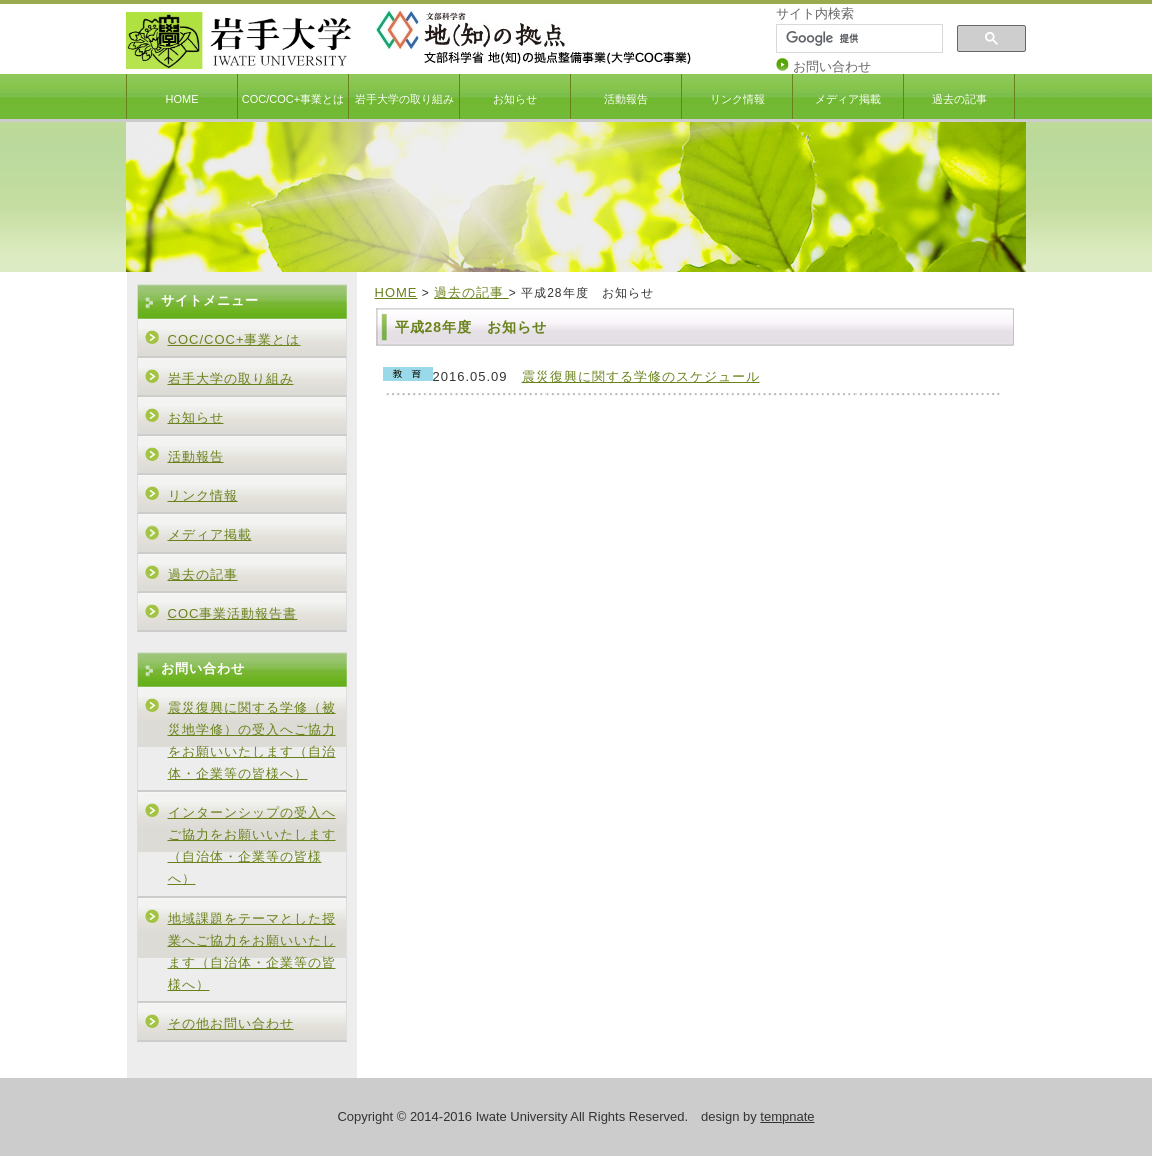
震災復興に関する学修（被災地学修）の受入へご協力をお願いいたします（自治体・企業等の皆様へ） (252, 740)
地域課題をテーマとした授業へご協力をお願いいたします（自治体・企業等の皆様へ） (252, 951)
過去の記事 (959, 99)
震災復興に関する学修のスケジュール (641, 376)
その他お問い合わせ (231, 1023)
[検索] (857, 39)
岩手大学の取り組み (404, 99)
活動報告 (626, 99)
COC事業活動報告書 (233, 613)
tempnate (787, 1116)
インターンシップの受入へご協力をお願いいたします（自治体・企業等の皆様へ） (252, 845)
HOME (182, 99)
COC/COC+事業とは (293, 99)
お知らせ (515, 99)
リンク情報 (737, 99)
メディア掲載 (848, 99)
